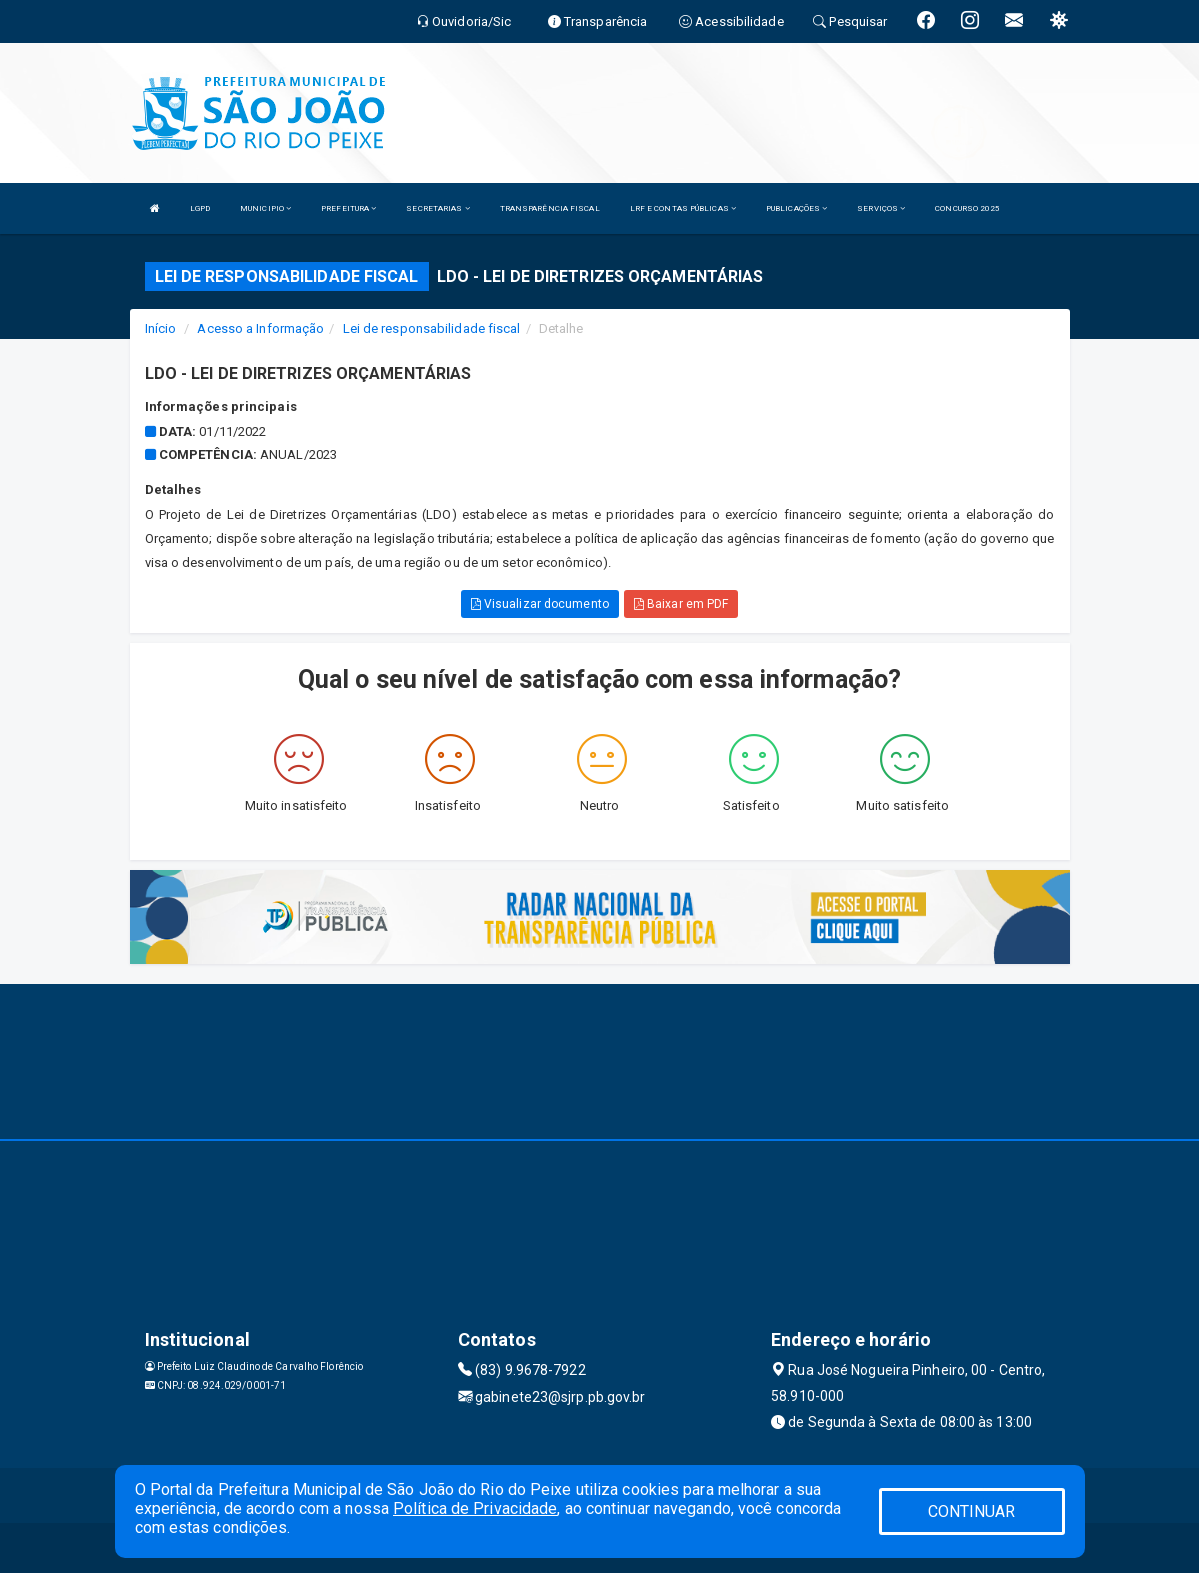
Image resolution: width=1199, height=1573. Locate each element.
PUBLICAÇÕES (796, 208)
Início (161, 328)
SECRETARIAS (437, 208)
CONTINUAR (972, 1511)
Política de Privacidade (475, 1508)
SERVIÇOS (881, 208)
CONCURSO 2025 (967, 208)
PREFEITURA (348, 208)
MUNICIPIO (265, 208)
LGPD (200, 208)
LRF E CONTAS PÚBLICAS (683, 208)
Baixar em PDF (681, 604)
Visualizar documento (540, 604)
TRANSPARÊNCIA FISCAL (550, 208)
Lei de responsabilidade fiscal (432, 328)
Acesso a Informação (260, 328)
